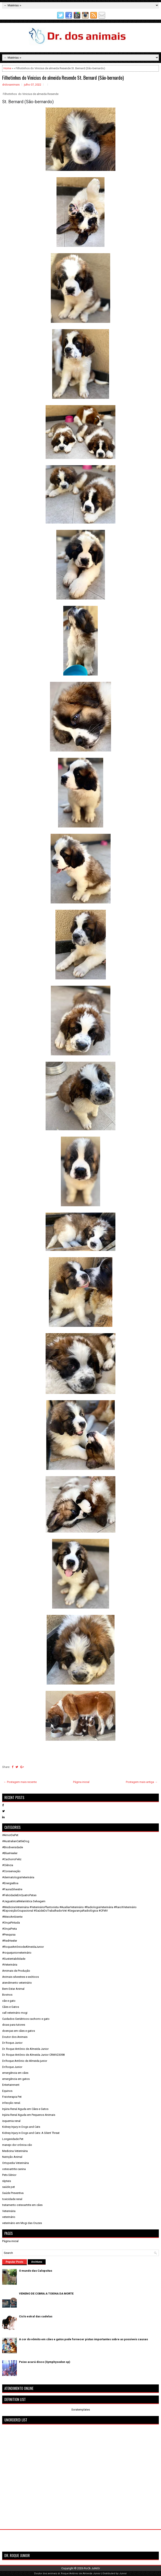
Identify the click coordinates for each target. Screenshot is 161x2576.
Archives (36, 2261)
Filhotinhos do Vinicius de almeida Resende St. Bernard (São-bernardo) (63, 77)
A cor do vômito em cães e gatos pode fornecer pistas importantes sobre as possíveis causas (83, 2339)
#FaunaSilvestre (12, 1889)
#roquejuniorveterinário (16, 1952)
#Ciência (7, 1865)
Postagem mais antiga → (142, 1782)
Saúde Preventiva (13, 2193)
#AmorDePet (10, 1835)
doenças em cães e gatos (18, 2030)
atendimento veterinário (17, 1982)
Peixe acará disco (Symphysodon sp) (44, 2362)
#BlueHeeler (9, 1853)
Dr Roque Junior (12, 2042)
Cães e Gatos (10, 2006)
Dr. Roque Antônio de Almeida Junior (25, 2048)
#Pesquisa (8, 1934)
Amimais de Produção (16, 1970)
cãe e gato (8, 2000)
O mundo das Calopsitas (35, 2270)
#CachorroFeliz (11, 1859)
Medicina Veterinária (15, 2151)
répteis (6, 2181)
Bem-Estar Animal (13, 1988)
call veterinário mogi (14, 2012)
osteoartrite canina (14, 2169)
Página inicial (81, 1782)
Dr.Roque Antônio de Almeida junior (24, 2060)
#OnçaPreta (9, 1928)
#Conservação (11, 1871)
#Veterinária (9, 1964)
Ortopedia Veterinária (15, 2163)
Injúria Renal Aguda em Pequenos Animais (28, 2114)
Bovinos (7, 1994)
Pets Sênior (9, 2175)
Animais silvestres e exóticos (20, 1976)
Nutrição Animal (12, 2156)
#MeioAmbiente (12, 1916)
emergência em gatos (16, 2079)
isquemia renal (11, 2121)
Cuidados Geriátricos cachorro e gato (26, 2018)
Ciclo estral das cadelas (35, 2316)
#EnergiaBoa (10, 1883)
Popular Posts (14, 2261)
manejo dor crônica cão (17, 2144)
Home (7, 68)
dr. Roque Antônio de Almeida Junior (79, 2573)
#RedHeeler (9, 1940)
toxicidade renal (12, 2199)
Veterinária (8, 2211)
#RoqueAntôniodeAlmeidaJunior (23, 1946)
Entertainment (10, 2084)
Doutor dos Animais (14, 2037)
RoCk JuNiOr (92, 2568)
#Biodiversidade (12, 1847)
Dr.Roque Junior (12, 2067)
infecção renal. (11, 2102)
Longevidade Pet (12, 2139)
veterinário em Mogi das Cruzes (22, 2223)
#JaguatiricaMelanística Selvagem (23, 1901)
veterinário (8, 2217)
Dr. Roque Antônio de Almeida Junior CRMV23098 (33, 2054)
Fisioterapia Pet (12, 2096)
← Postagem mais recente (20, 1782)
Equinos (7, 2090)
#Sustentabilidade (13, 1958)
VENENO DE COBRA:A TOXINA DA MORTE (46, 2293)
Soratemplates (80, 2409)
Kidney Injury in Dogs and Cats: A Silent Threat (31, 2133)
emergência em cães (15, 2072)
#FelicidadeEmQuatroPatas (19, 1895)
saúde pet (8, 2187)
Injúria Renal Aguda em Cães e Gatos (25, 2109)
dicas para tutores (13, 2024)
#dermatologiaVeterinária (18, 1877)
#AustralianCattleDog (15, 1841)
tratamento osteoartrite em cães (22, 2205)
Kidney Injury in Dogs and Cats (21, 2126)
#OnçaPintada (11, 1922)
